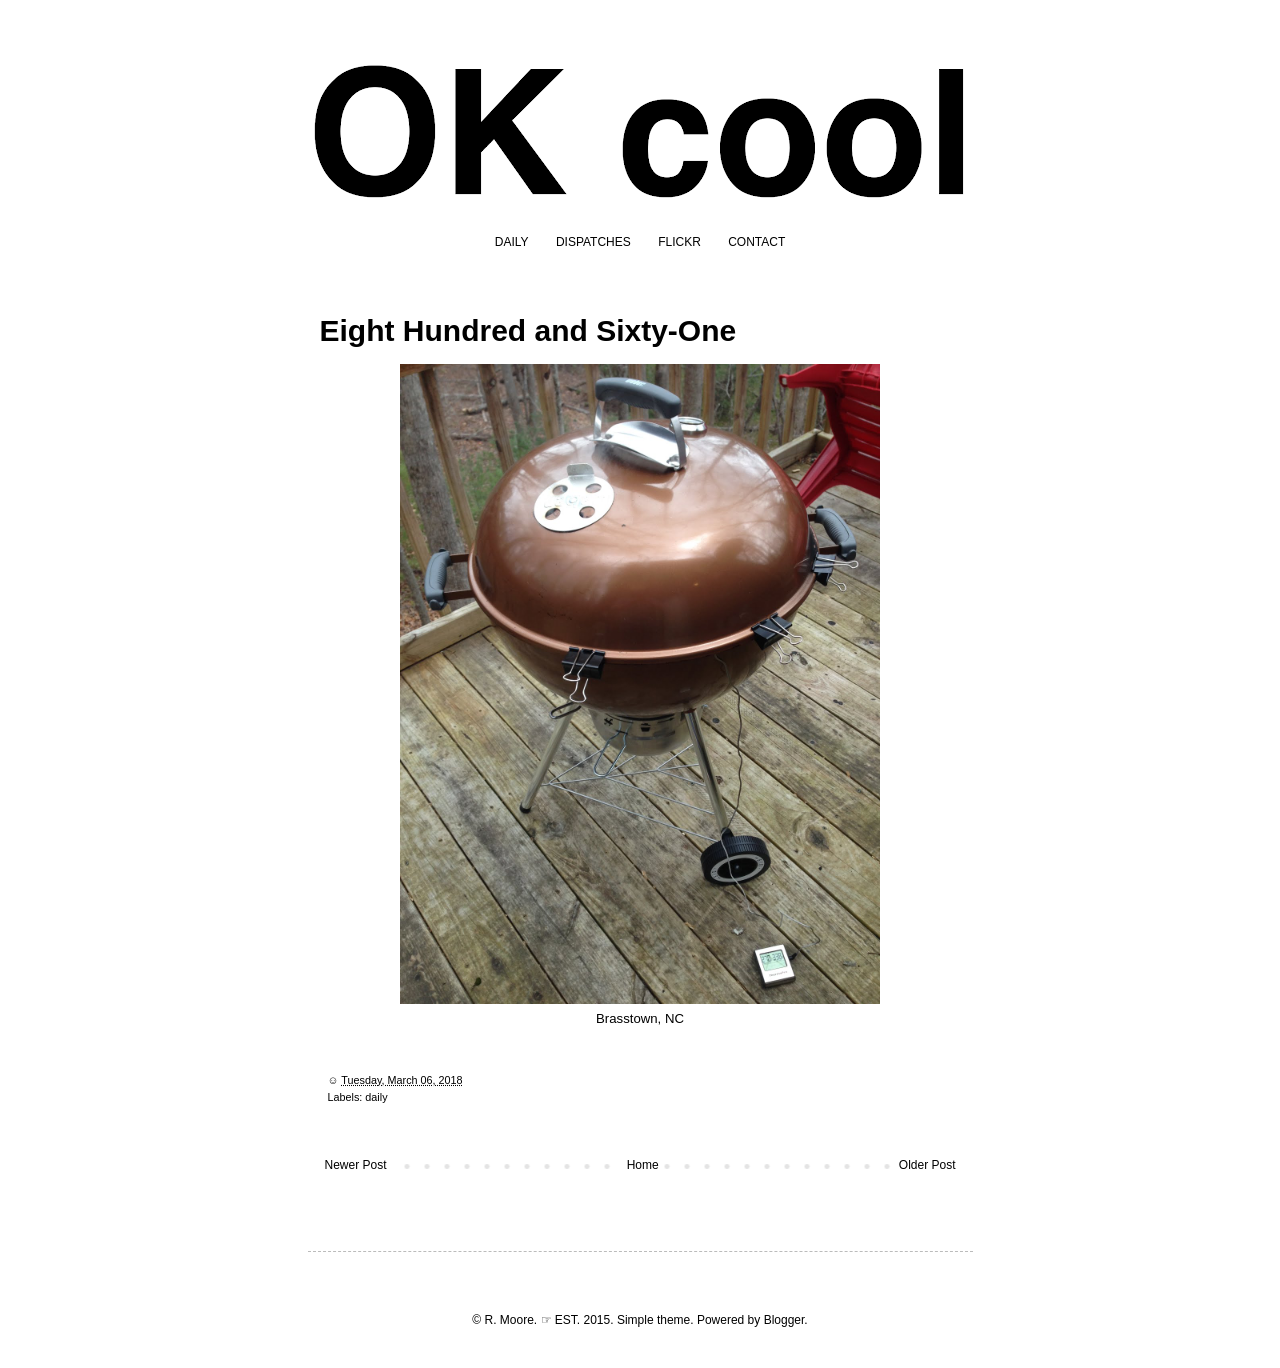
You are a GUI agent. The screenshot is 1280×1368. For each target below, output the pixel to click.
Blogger (784, 1320)
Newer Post (356, 1165)
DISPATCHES (593, 242)
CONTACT (756, 242)
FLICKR (679, 242)
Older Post (927, 1165)
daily (376, 1097)
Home (643, 1165)
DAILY (512, 242)
